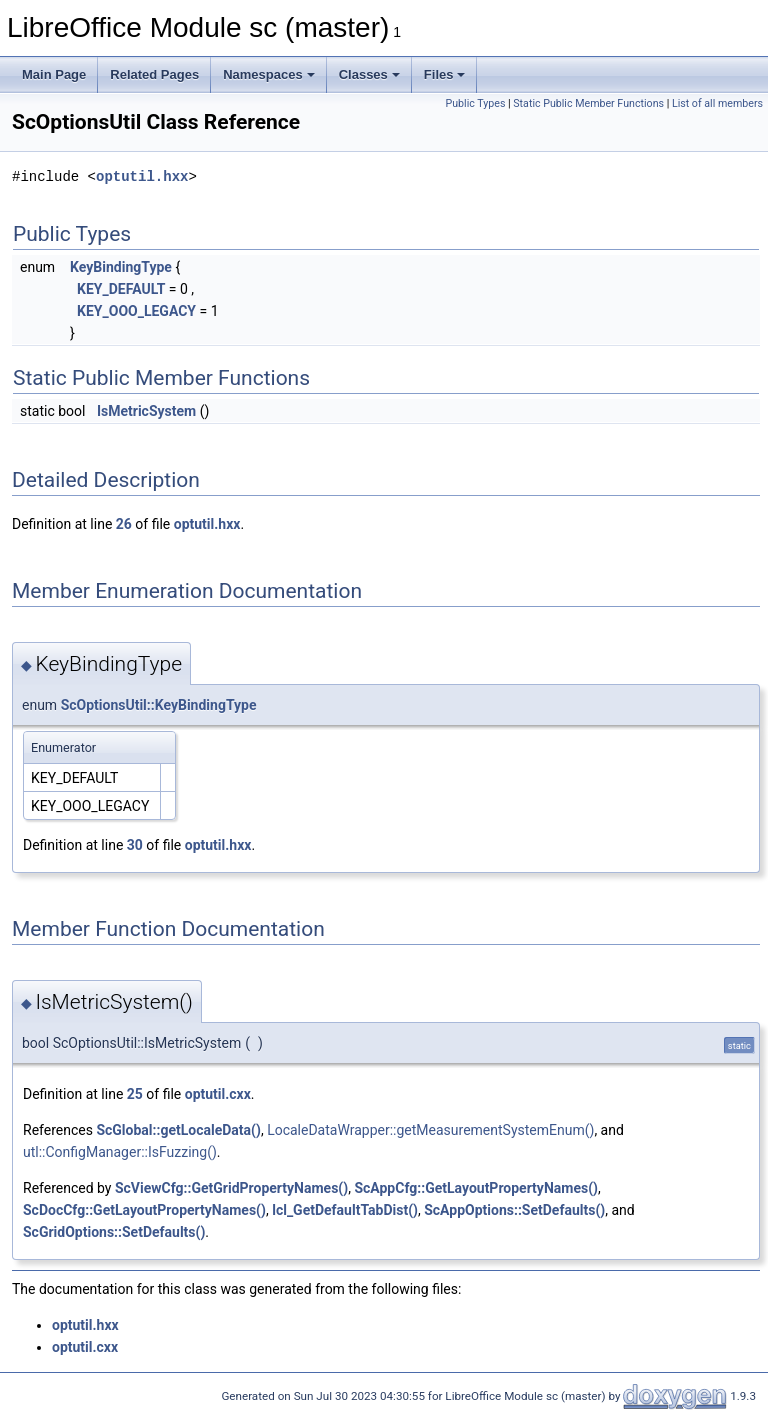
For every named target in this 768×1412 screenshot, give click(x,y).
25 (135, 1094)
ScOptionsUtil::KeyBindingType (159, 705)
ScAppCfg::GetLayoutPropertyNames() (476, 1188)
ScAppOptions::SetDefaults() (514, 1210)
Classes (369, 74)
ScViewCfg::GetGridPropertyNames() (231, 1188)
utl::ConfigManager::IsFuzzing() (120, 1152)
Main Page (54, 74)
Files (445, 74)
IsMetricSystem (146, 411)
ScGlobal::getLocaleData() (178, 1130)
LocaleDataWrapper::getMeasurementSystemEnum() (430, 1130)
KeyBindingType (121, 267)
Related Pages (154, 74)
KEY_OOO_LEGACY (136, 311)
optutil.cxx (218, 1094)
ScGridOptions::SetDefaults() (114, 1232)
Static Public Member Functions (588, 103)
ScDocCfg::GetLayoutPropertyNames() (144, 1210)
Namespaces (269, 74)
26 (124, 524)
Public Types (475, 103)
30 (135, 845)
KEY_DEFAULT (121, 289)
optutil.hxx (142, 176)
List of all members (717, 103)
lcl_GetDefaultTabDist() (345, 1210)
